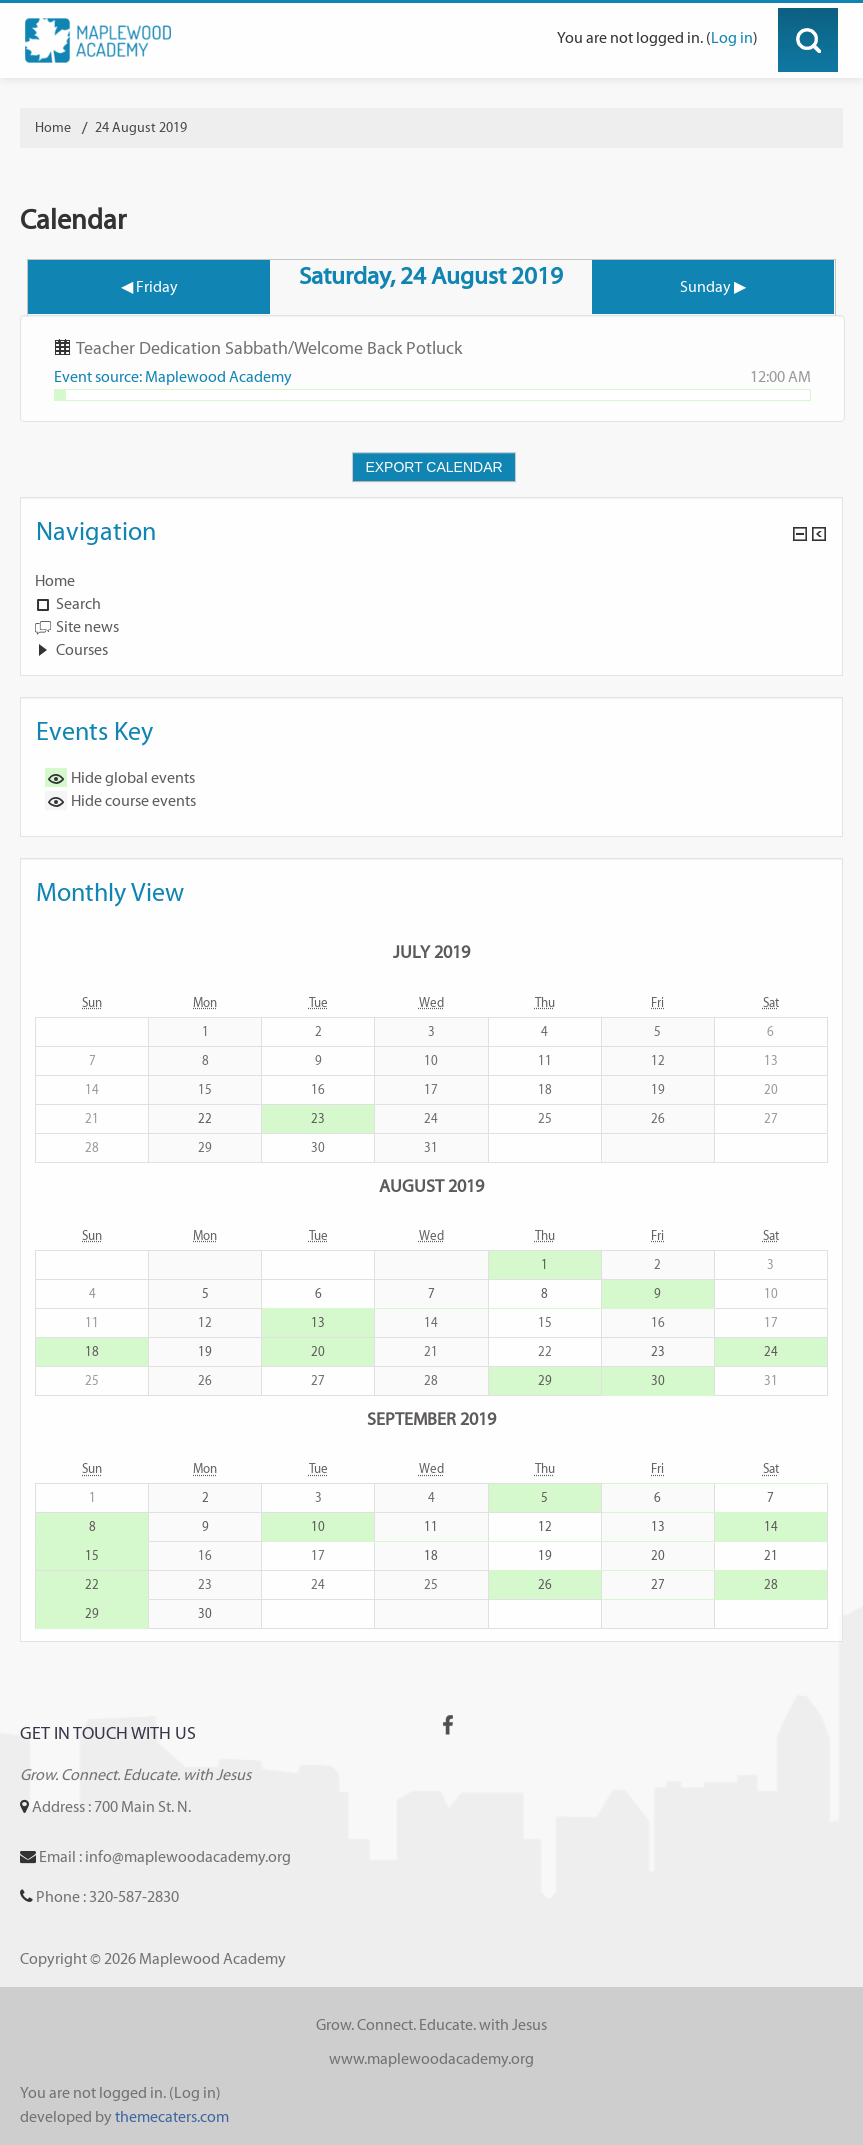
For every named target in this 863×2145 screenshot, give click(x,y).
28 (771, 1584)
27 (658, 1584)
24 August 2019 (141, 127)
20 (318, 1351)
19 (205, 1351)
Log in (732, 37)
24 (771, 1351)
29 (545, 1380)
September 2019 (431, 1418)
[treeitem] (431, 581)
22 (205, 1118)
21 (771, 1555)
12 (545, 1526)
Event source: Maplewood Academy (173, 376)
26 (545, 1584)
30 (658, 1380)
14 (771, 1526)
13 (318, 1322)
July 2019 (431, 951)
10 (318, 1526)
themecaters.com (172, 2116)
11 (431, 1526)
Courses (82, 649)
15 (92, 1555)
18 (92, 1351)
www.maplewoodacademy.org (431, 2058)
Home (55, 580)
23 (318, 1118)
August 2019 (431, 1185)
